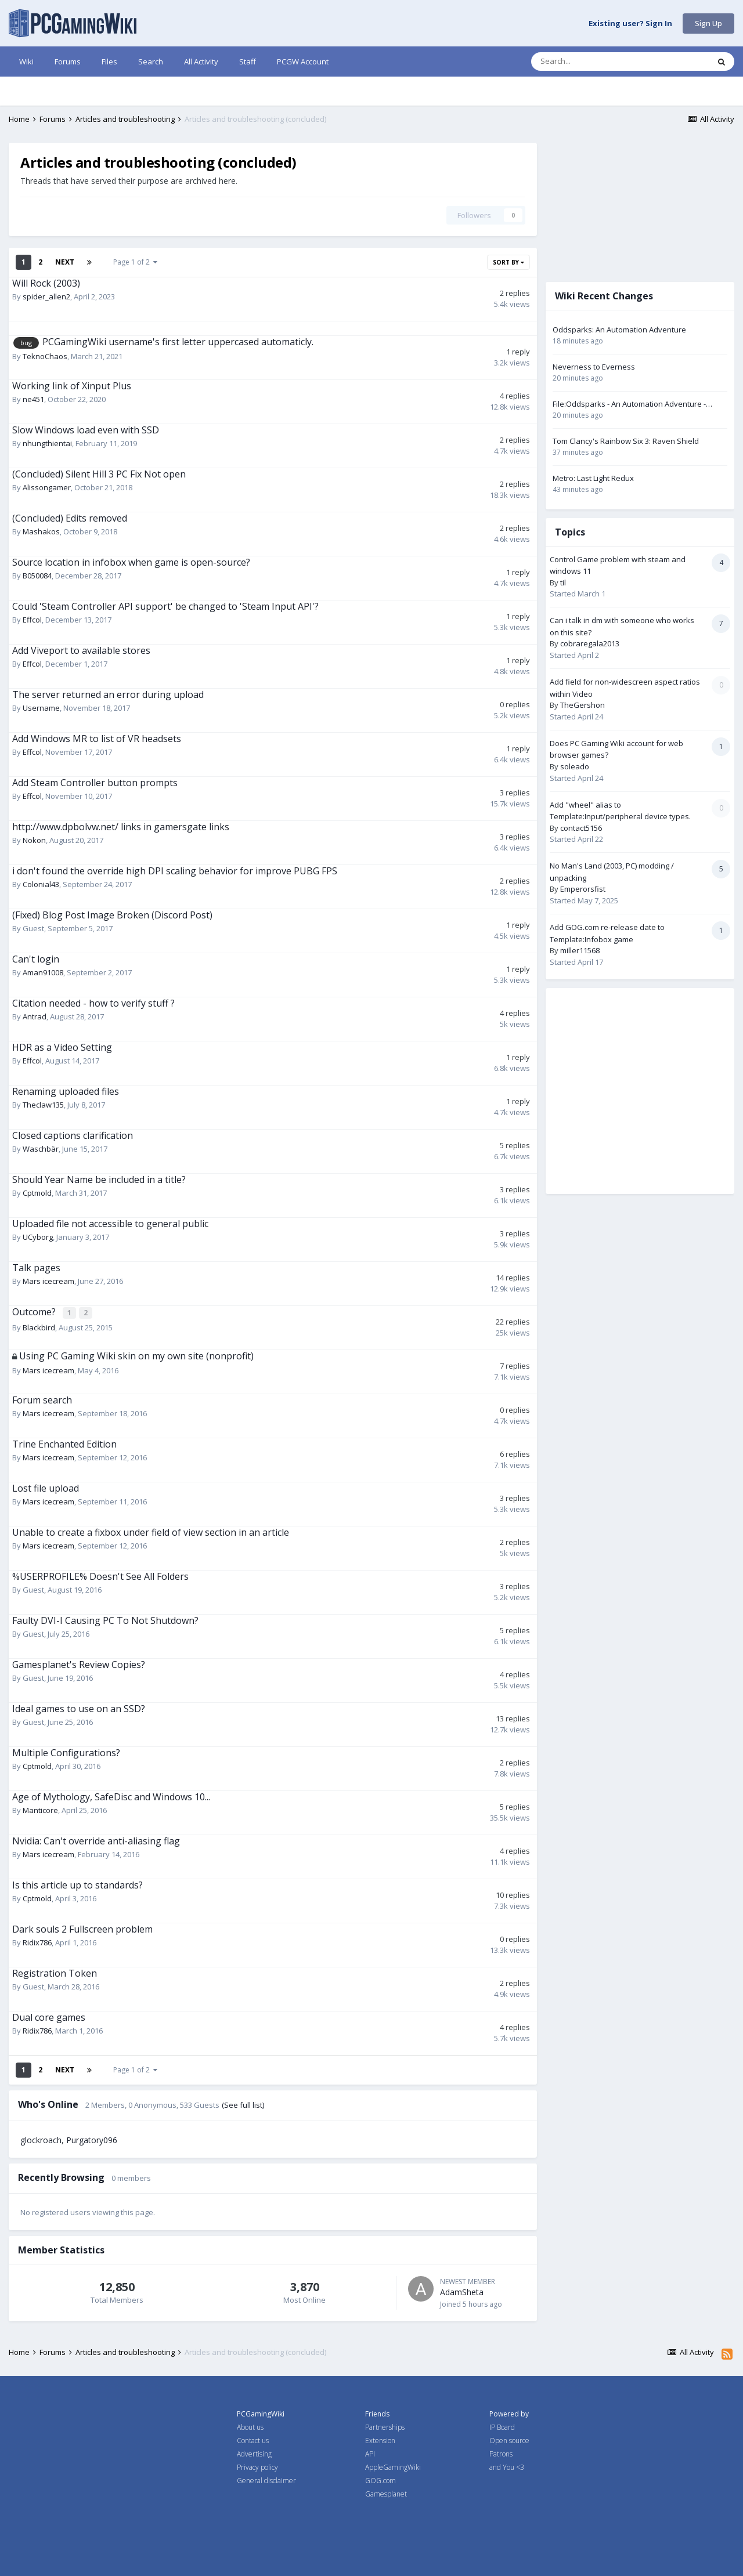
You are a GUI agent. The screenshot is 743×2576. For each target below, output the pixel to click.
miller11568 (580, 950)
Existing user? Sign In (630, 24)
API (370, 2454)
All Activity (201, 61)
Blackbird (39, 1326)
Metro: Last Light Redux (593, 478)
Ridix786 (37, 1942)
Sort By (508, 262)
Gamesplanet (386, 2494)
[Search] (590, 61)
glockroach (41, 2140)
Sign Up (708, 23)
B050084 (37, 575)
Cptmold (37, 1193)
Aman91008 (43, 972)
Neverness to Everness (594, 366)
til (563, 582)
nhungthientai (47, 443)
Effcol (32, 619)
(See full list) (243, 2105)
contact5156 (581, 828)
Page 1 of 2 (135, 262)
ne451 (33, 399)
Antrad (34, 1016)
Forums (68, 61)
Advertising (254, 2454)
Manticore (40, 1810)
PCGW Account (303, 61)
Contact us (253, 2440)
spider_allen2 (46, 296)
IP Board (502, 2427)
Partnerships (385, 2427)
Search (150, 61)
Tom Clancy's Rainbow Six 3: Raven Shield (626, 441)
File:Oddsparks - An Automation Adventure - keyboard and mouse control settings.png (629, 404)
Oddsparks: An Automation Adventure (619, 329)
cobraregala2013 (589, 643)
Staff (247, 61)
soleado (574, 766)
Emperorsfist (582, 889)
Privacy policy (257, 2467)
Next (64, 262)
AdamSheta (462, 2292)
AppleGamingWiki (393, 2467)
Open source (509, 2440)
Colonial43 (41, 884)
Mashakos (41, 531)
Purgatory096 (91, 2140)
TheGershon (582, 705)
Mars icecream (48, 1281)
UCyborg (38, 1237)
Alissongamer (47, 487)
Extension (380, 2440)
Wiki (26, 61)
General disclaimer (266, 2480)
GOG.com (380, 2480)
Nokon (34, 840)
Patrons (501, 2454)
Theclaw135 (43, 1104)
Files (109, 61)
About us (250, 2427)
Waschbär (41, 1149)
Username (41, 708)
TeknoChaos (45, 356)
